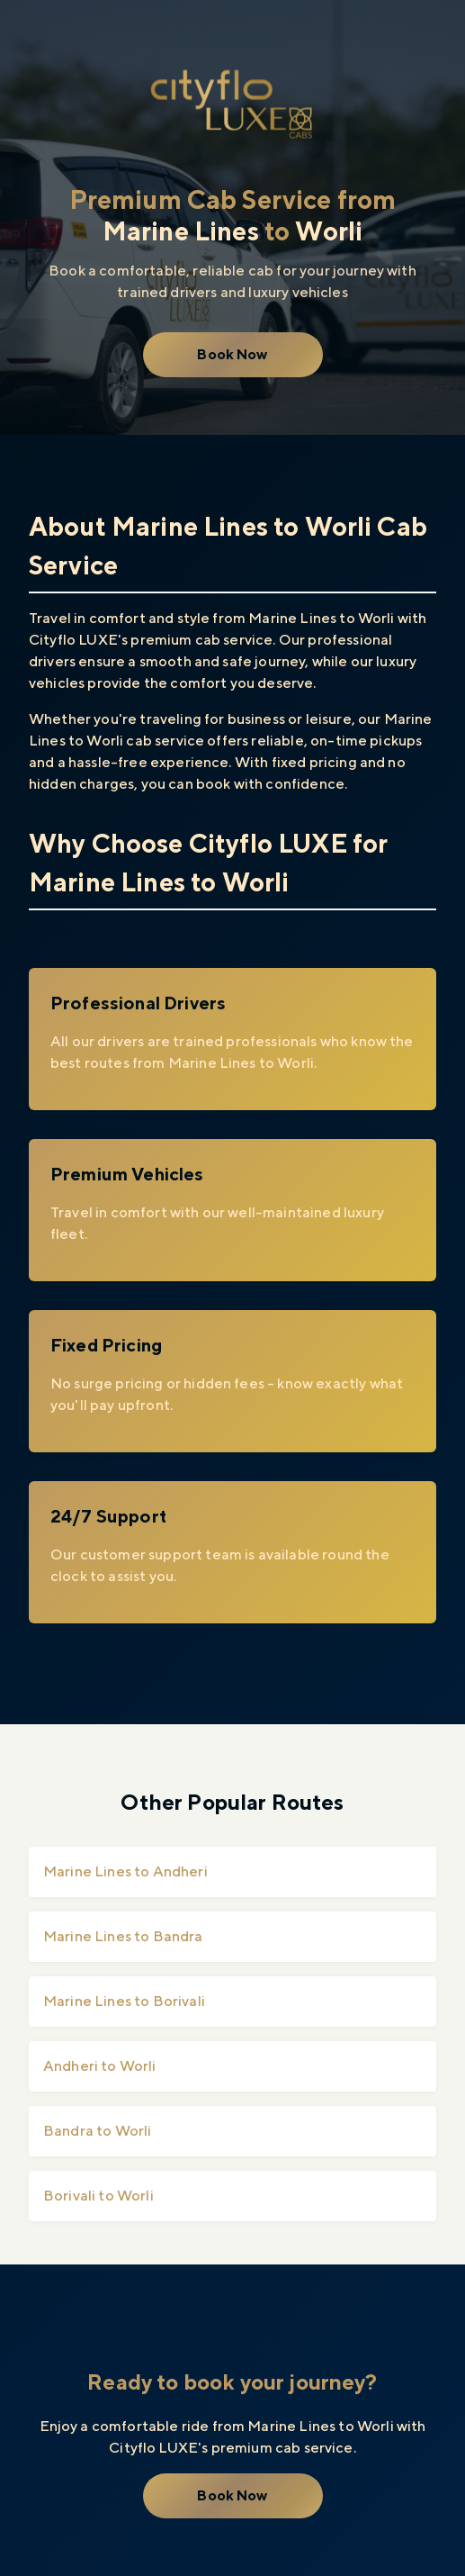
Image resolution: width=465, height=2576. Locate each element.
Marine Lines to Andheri (125, 1871)
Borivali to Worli (98, 2195)
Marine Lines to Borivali (124, 2001)
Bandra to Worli (97, 2130)
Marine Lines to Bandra (123, 1936)
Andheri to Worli (99, 2065)
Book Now (232, 354)
